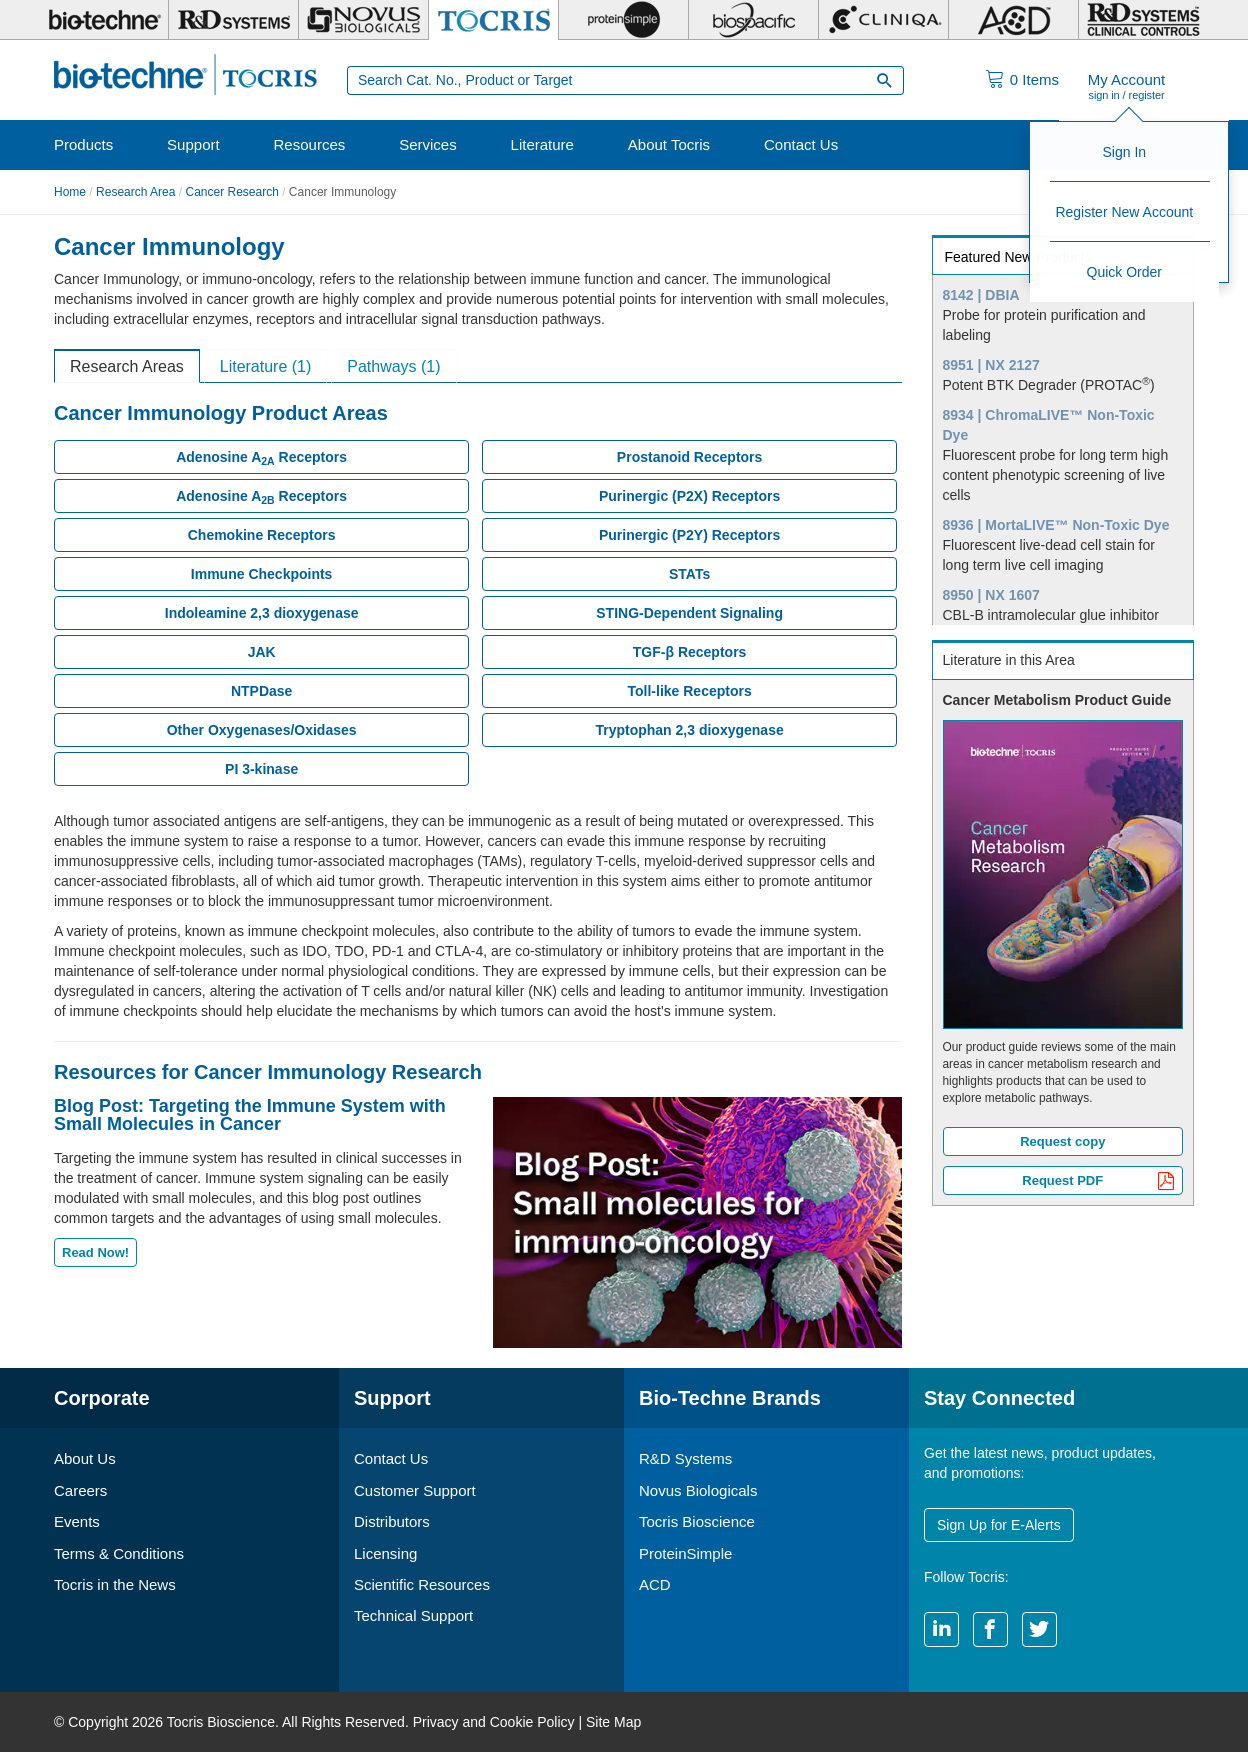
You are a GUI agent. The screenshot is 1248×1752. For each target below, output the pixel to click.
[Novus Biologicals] (363, 20)
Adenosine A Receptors (261, 458)
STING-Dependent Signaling (689, 613)
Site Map (613, 1722)
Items (1034, 79)
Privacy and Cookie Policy (494, 1722)
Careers (80, 1490)
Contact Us (801, 144)
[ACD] (1013, 20)
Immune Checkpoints (262, 574)
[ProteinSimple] (623, 20)
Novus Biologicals (698, 1490)
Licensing (385, 1553)
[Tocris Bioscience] (493, 20)
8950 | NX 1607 (991, 595)
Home (70, 192)
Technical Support (413, 1615)
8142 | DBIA (981, 295)
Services (428, 144)
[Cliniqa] (883, 20)
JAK (262, 652)
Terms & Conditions (119, 1553)
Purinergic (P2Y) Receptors (689, 535)
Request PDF (1098, 1182)
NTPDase (261, 691)
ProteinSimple (685, 1553)
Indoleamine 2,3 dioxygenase (262, 613)
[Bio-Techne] (104, 20)
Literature (542, 144)
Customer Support (415, 1490)
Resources (310, 144)
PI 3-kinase (261, 769)
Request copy (1062, 1141)
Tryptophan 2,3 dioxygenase (689, 730)
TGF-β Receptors (690, 652)
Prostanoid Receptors (689, 457)
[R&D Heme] (1143, 20)
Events (77, 1521)
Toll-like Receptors (689, 691)
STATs (689, 574)
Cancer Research (231, 192)
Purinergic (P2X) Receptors (689, 496)
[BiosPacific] (753, 20)
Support (193, 144)
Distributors (392, 1521)
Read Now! (95, 1252)
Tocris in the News (115, 1584)
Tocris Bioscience (697, 1521)
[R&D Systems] (233, 20)
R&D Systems (685, 1458)
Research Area (135, 192)
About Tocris (669, 144)
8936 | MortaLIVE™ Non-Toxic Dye (1056, 525)
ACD (655, 1584)
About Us (85, 1458)
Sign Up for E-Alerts (999, 1525)
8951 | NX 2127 (991, 365)
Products (83, 144)
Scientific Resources (422, 1584)
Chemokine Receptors (262, 535)
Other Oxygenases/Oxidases (262, 730)
